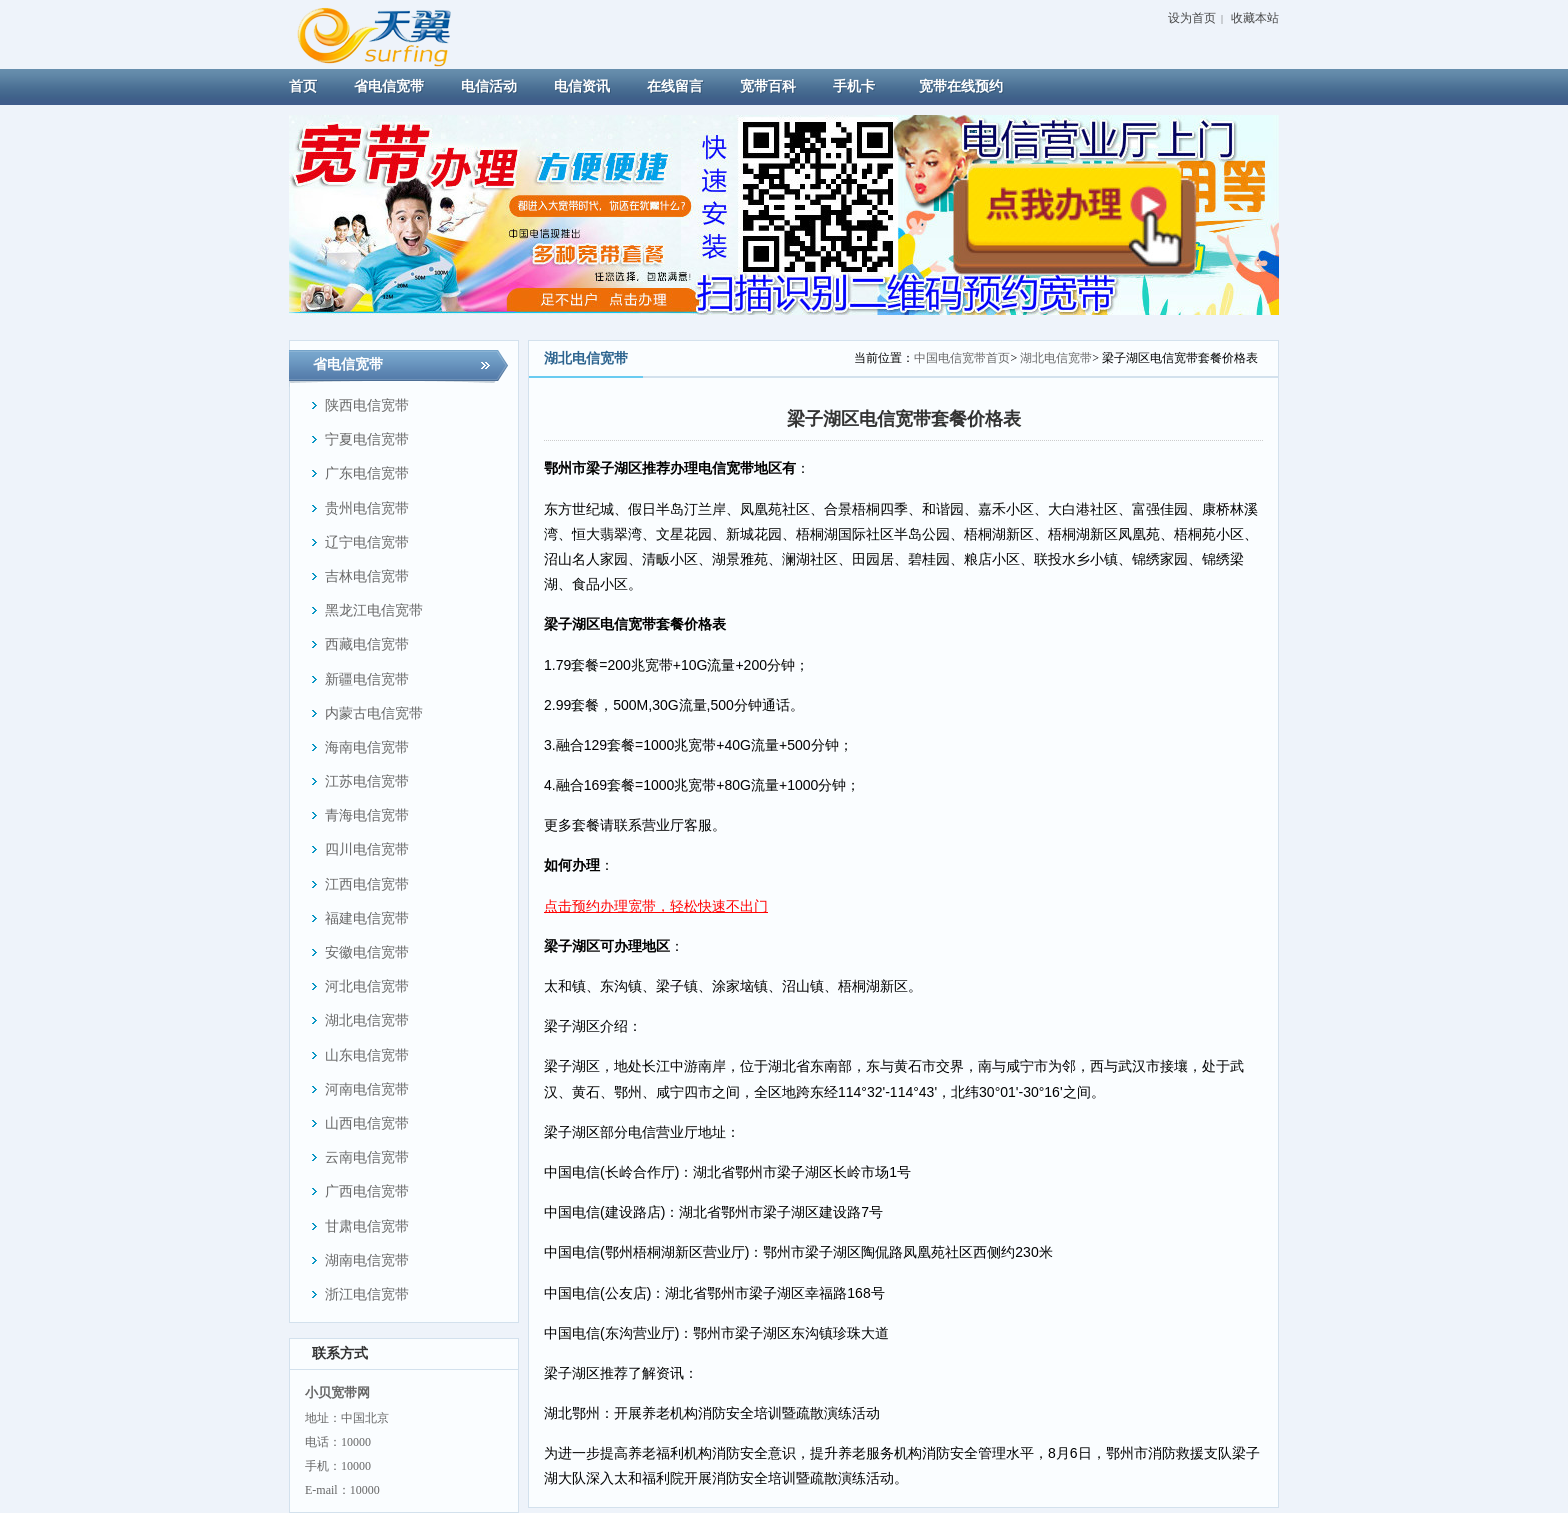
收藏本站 (1255, 18)
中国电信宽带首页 (962, 358)
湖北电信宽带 (1056, 358)
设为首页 (1192, 18)
